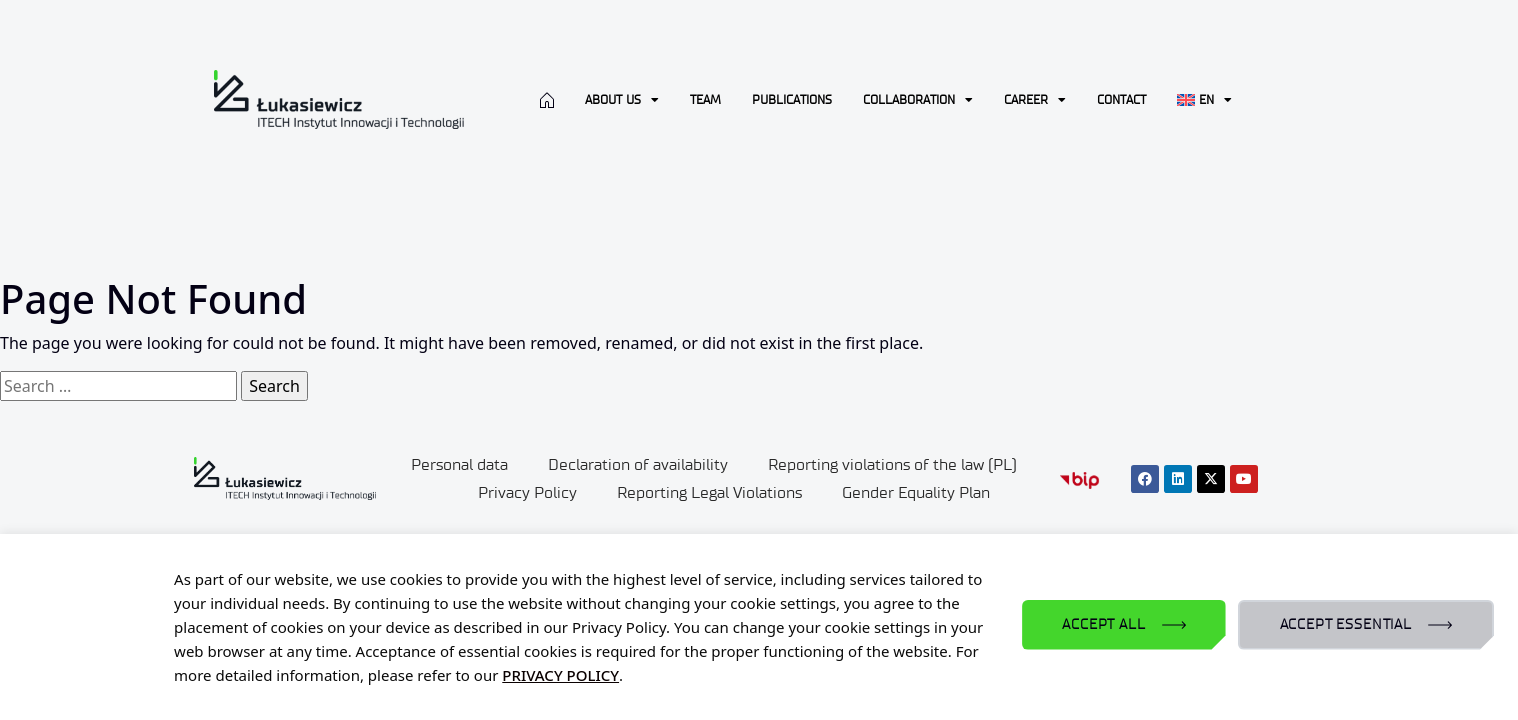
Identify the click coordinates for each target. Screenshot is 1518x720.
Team (705, 99)
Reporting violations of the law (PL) (892, 464)
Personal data (459, 464)
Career (1035, 100)
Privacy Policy (527, 492)
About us (622, 100)
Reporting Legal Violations (709, 492)
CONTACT (1121, 99)
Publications (792, 99)
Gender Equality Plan (916, 492)
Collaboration (918, 100)
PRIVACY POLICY (560, 675)
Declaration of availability (638, 464)
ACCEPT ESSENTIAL (1346, 624)
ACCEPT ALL (1103, 624)
